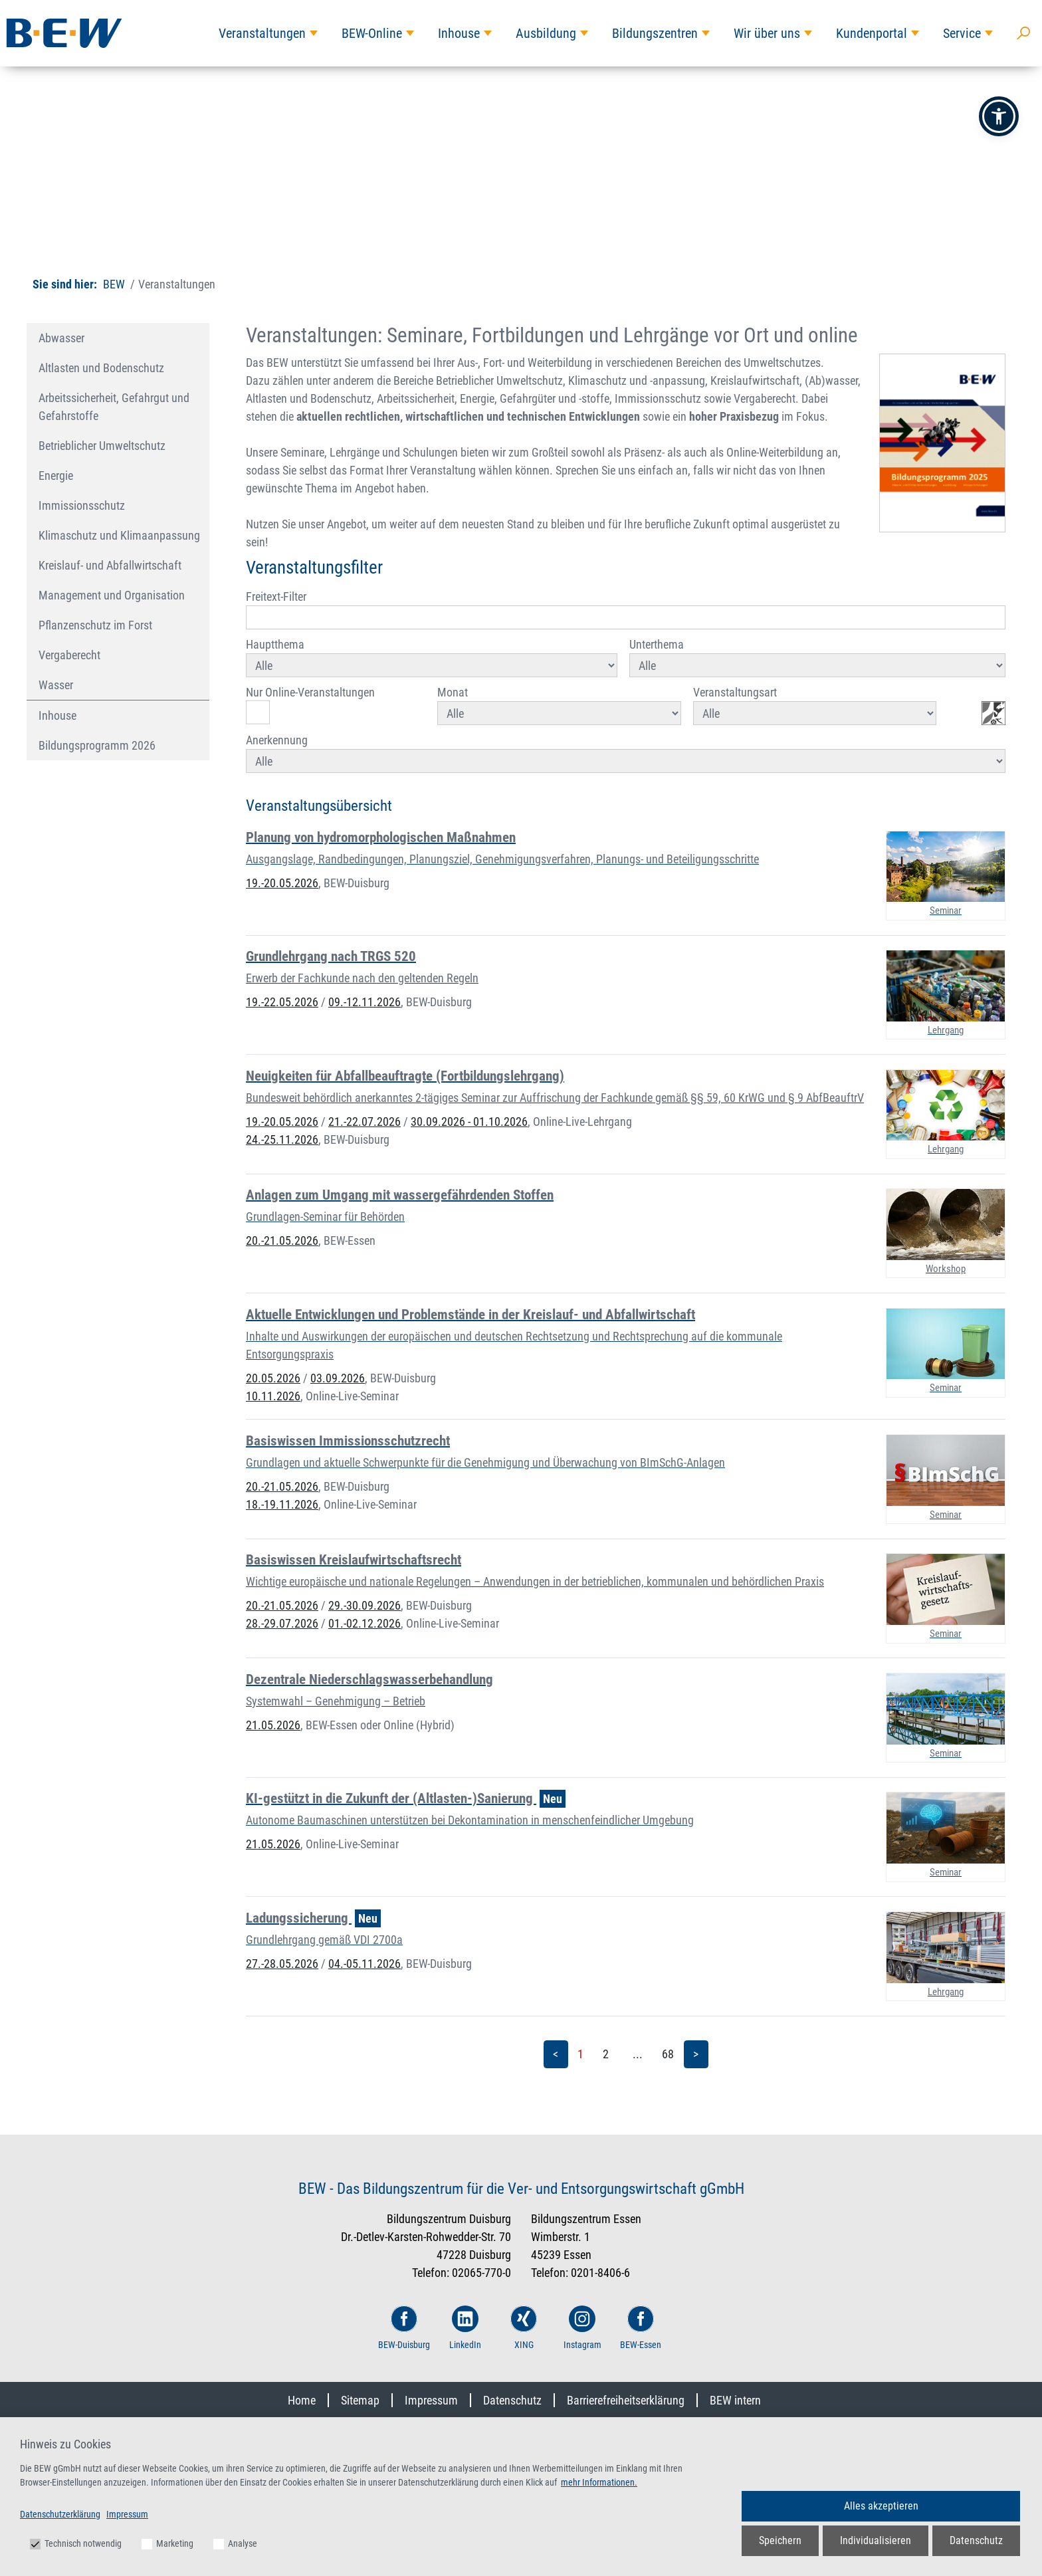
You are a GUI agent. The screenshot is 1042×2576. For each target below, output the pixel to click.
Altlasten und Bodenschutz (101, 368)
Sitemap (360, 2400)
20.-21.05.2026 (282, 1240)
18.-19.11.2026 (282, 1504)
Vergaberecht (69, 655)
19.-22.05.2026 (282, 1002)
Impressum (431, 2400)
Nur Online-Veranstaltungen (310, 704)
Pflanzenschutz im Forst (95, 625)
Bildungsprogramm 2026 (97, 745)
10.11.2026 (273, 1396)
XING (523, 2328)
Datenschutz (512, 2400)
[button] (998, 116)
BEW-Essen (640, 2328)
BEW (114, 284)
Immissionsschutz (82, 505)
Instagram (582, 2328)
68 (668, 2054)
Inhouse (459, 33)
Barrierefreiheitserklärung (625, 2400)
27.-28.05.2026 (282, 1964)
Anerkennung (625, 753)
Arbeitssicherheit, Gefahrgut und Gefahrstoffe (114, 407)
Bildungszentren (655, 33)
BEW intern (735, 2400)
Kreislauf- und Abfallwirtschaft (110, 565)
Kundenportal (871, 33)
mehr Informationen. (599, 2482)
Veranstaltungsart (814, 705)
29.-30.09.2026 (364, 1605)
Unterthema (817, 657)
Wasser (56, 685)
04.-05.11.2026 (364, 1964)
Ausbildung (546, 33)
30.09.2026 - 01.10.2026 (469, 1121)
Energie (56, 476)
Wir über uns (767, 33)
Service (962, 33)
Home (302, 2400)
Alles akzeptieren (881, 2506)
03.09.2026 (337, 1378)
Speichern (780, 2540)
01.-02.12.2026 (364, 1623)
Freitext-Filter (625, 609)
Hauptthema (431, 657)
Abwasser (61, 338)
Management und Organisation (112, 595)
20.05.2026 (273, 1378)
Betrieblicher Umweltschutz (102, 446)
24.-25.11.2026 (282, 1139)
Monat (558, 705)
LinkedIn (465, 2328)
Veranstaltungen (262, 33)
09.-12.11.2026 (364, 1002)
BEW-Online (372, 33)
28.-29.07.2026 (282, 1623)
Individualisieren (875, 2540)
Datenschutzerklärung (60, 2514)
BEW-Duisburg (404, 2328)
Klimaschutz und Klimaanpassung (119, 535)
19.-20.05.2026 (282, 883)
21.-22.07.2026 (364, 1121)
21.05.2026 (273, 1725)
